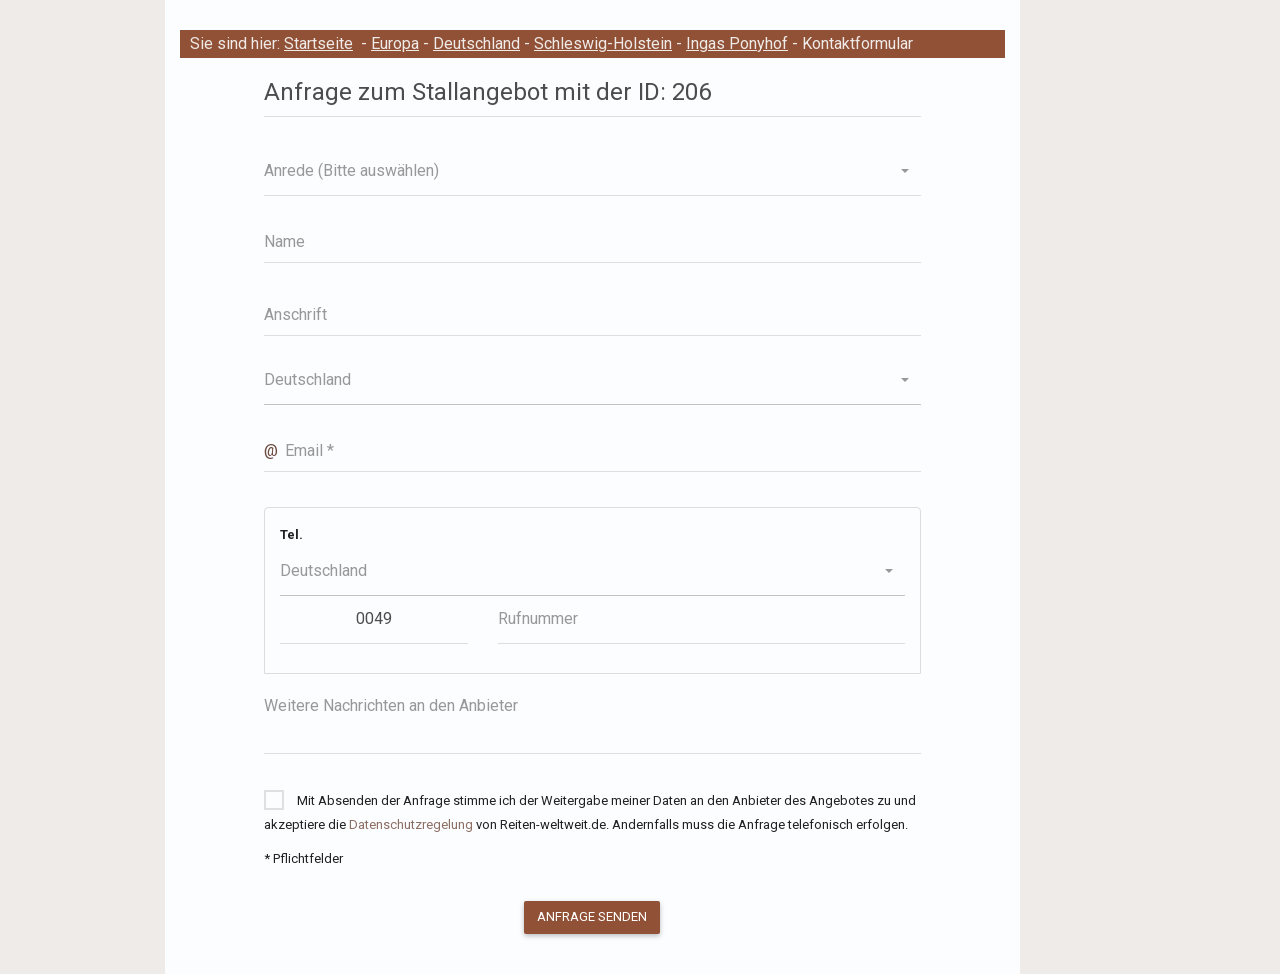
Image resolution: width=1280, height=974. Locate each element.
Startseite (318, 43)
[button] (593, 171)
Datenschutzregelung (411, 824)
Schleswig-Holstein (603, 43)
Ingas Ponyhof (737, 43)
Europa (395, 43)
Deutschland (476, 43)
